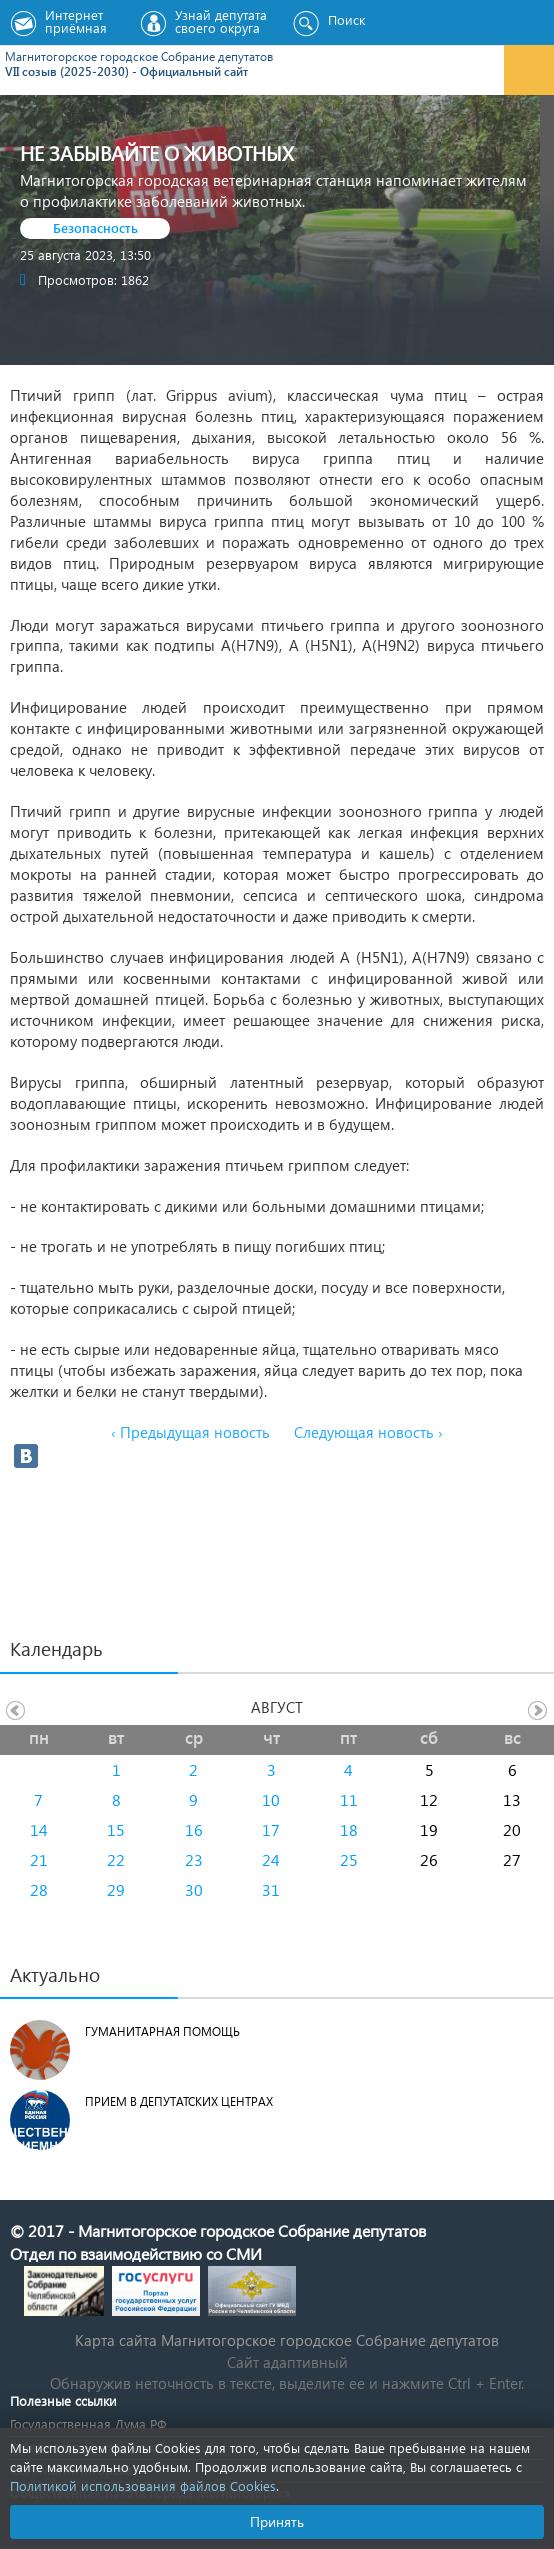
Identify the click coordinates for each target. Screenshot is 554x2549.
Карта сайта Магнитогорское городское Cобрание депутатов (287, 2340)
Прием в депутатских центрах (179, 2101)
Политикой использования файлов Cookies (143, 2485)
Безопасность (95, 227)
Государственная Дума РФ (88, 2423)
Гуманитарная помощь (162, 2031)
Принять (277, 2521)
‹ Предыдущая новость (190, 1432)
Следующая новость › (368, 1432)
